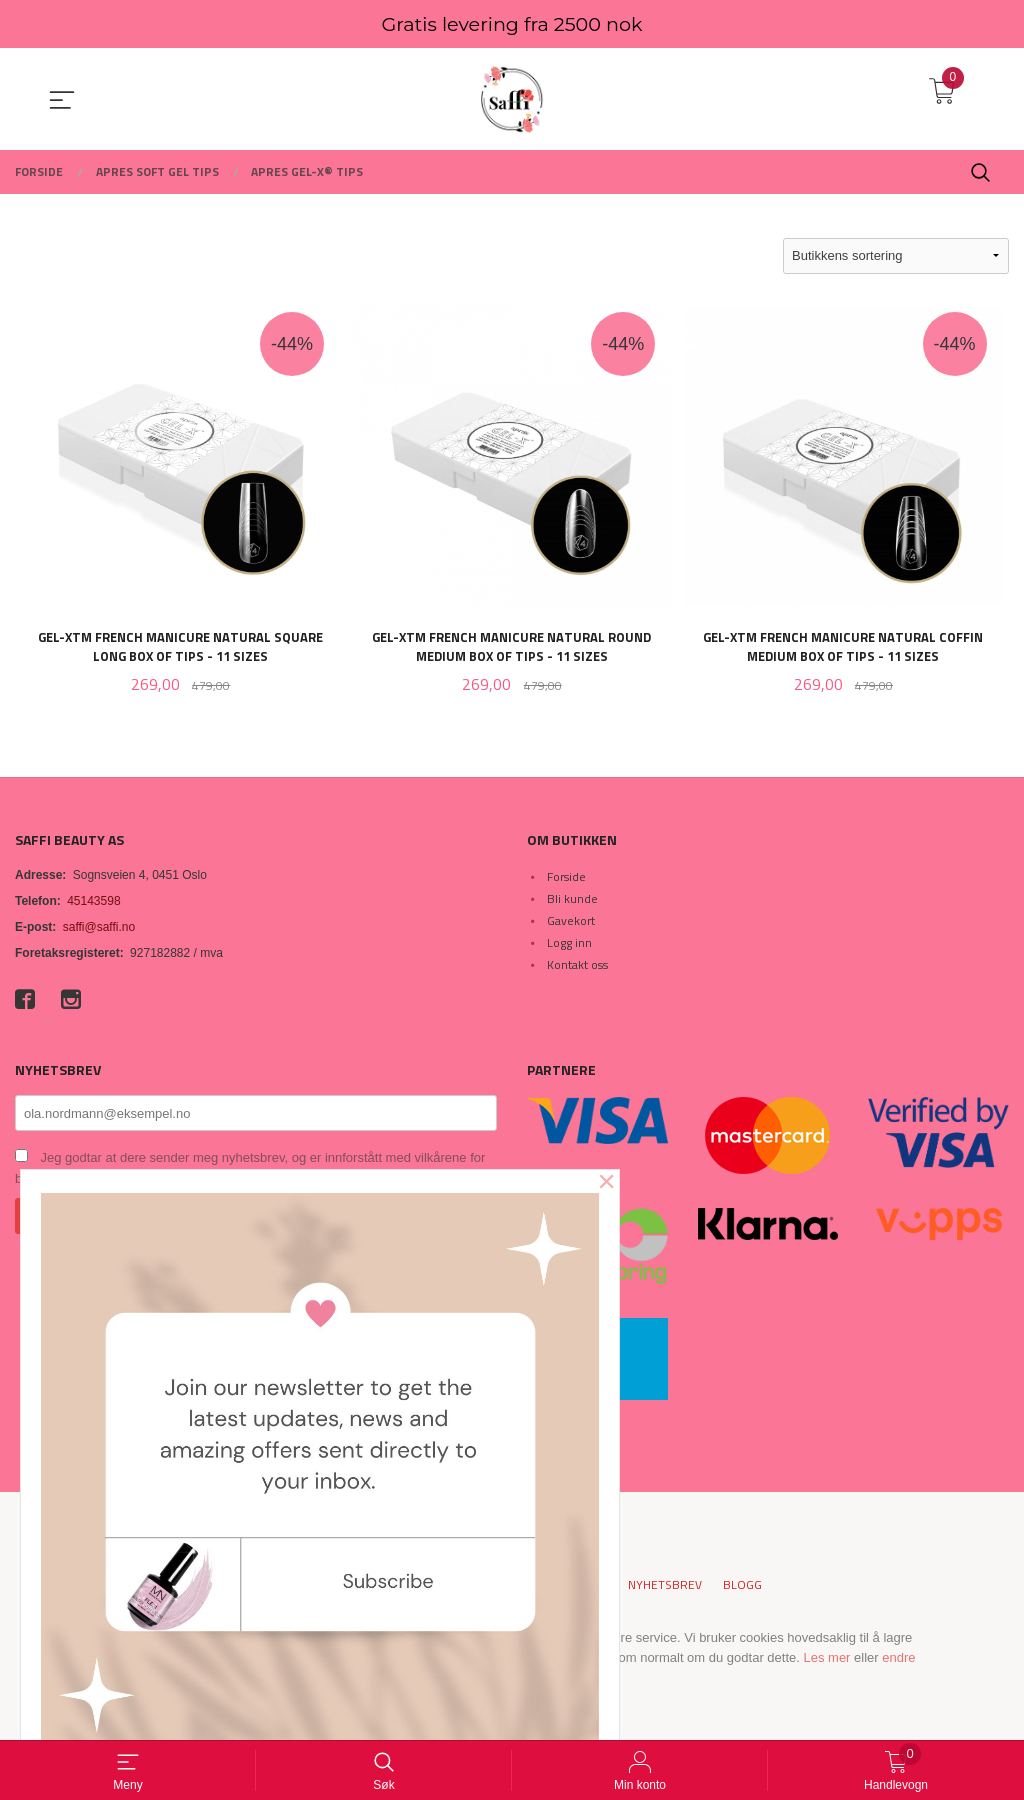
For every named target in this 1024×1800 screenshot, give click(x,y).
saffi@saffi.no (99, 928)
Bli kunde (572, 899)
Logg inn (569, 943)
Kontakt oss (577, 965)
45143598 (93, 902)
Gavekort (571, 921)
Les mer (826, 1658)
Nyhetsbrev (665, 1587)
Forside (566, 877)
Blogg (742, 1587)
